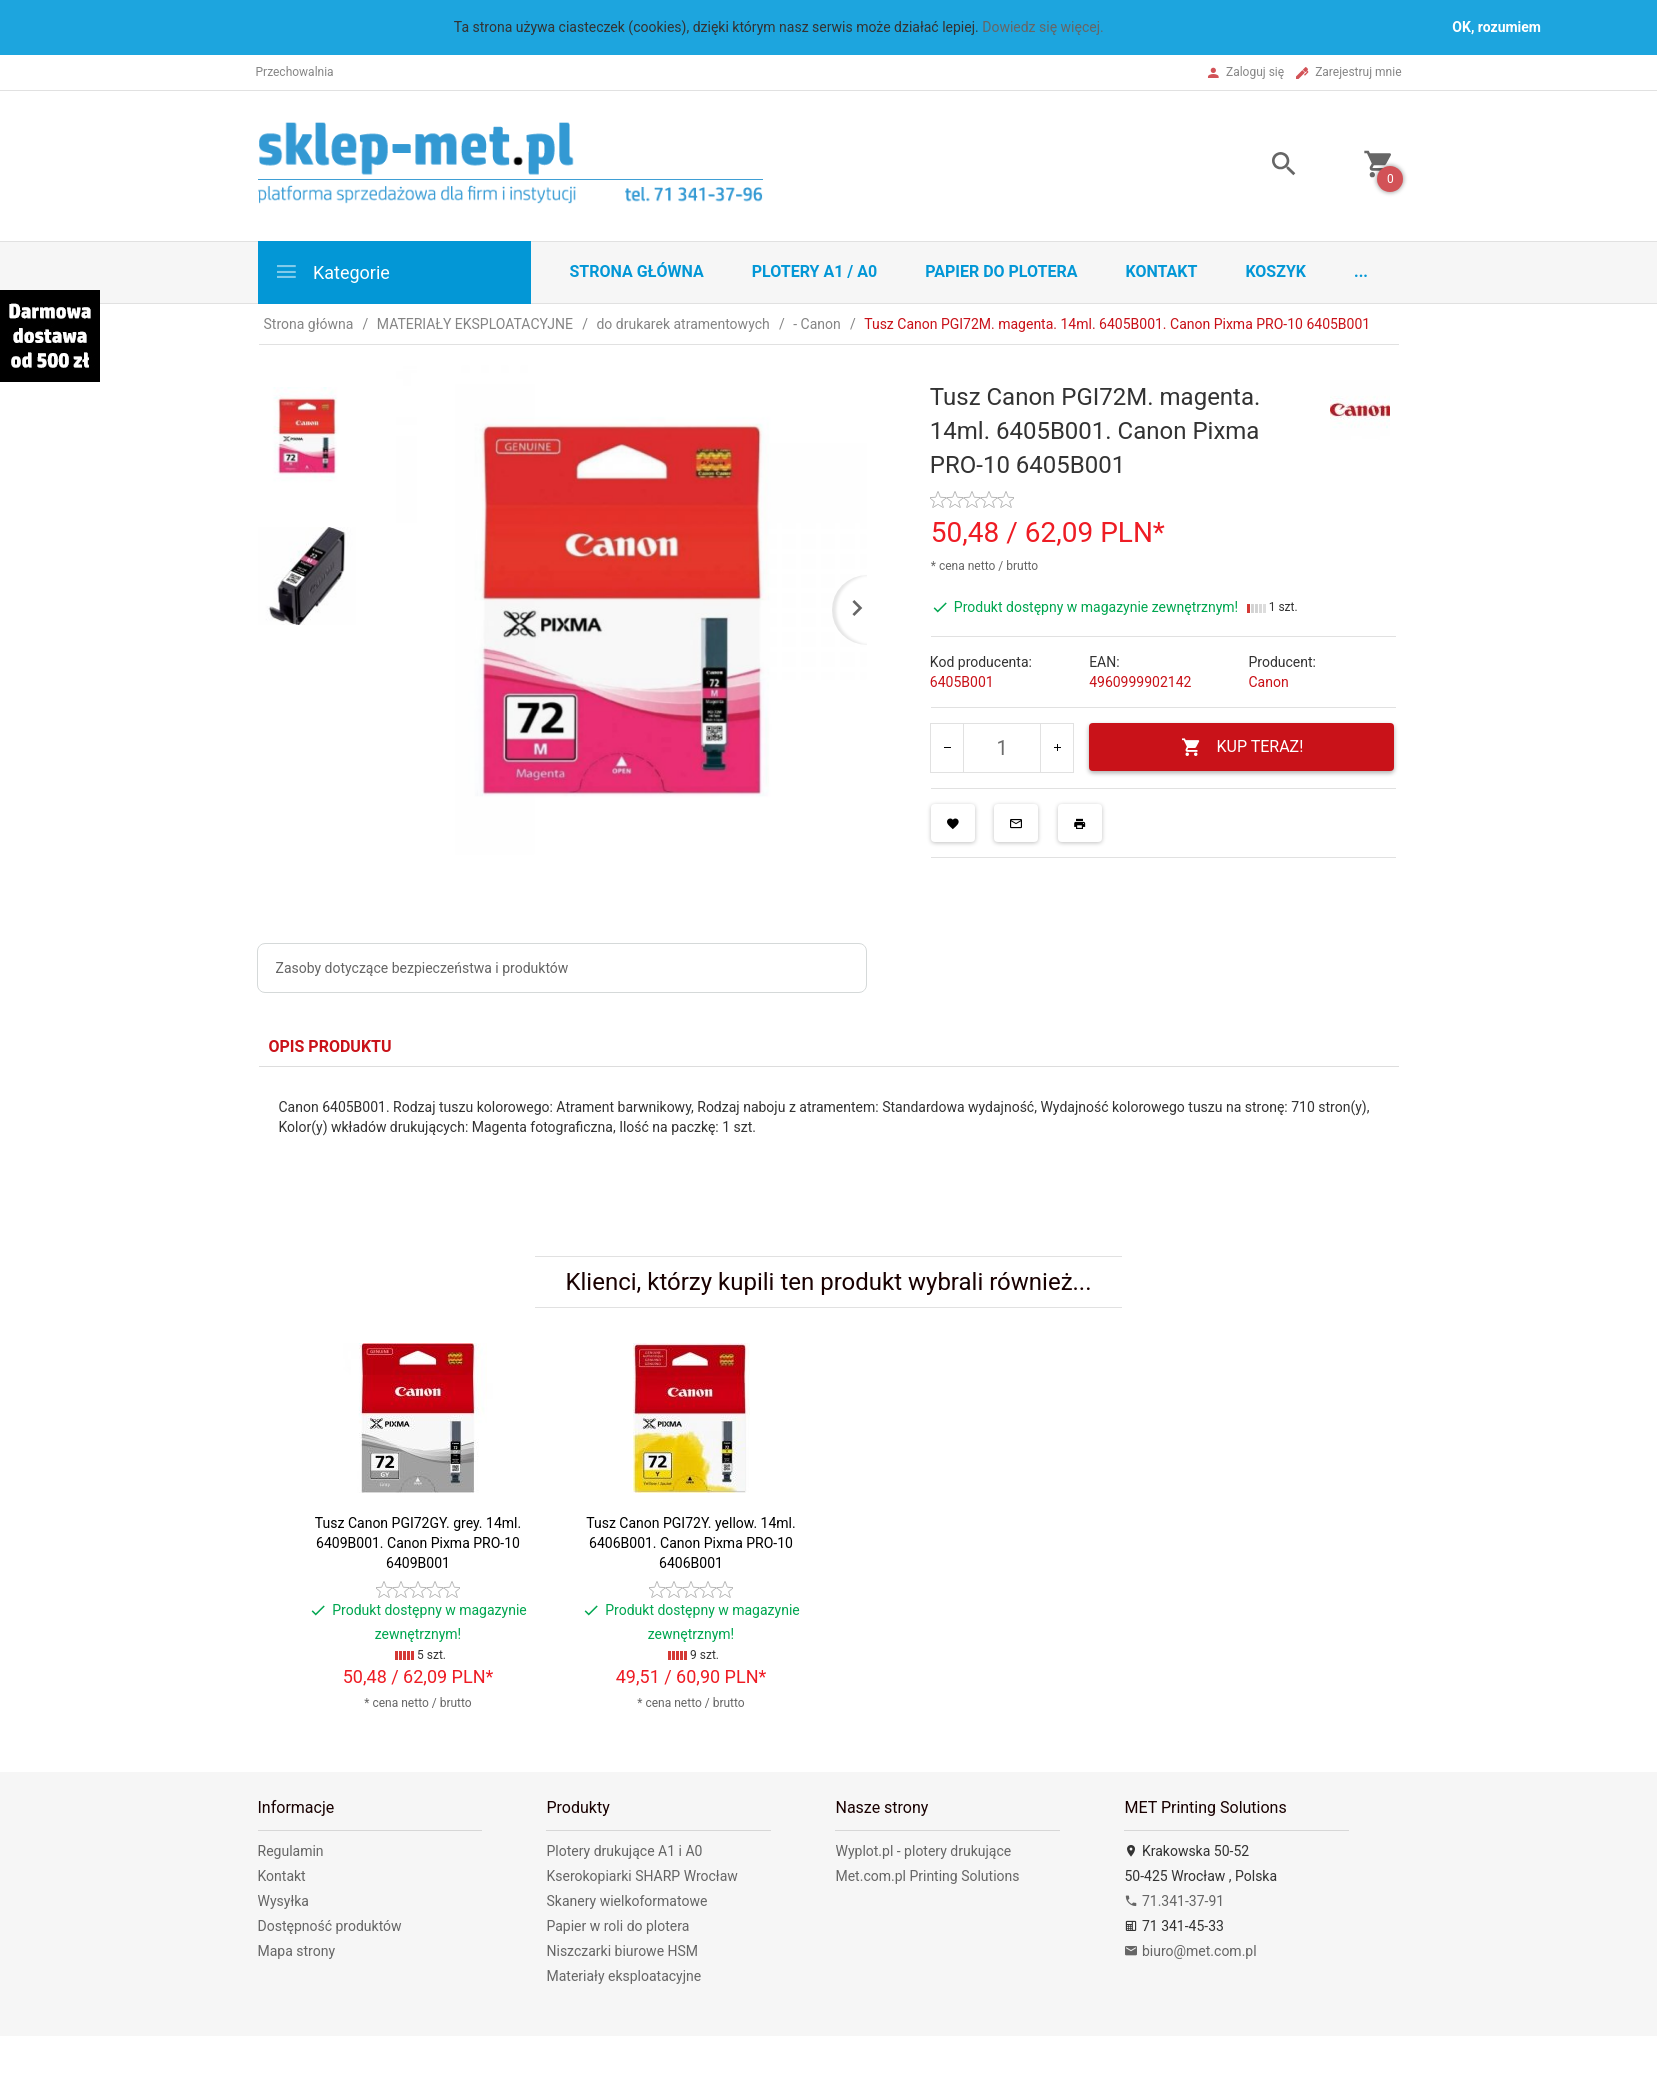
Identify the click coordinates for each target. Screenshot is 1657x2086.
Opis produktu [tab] (330, 1046)
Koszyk (1275, 271)
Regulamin (291, 1851)
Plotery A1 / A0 (814, 271)
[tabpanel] (829, 1146)
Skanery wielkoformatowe (626, 1901)
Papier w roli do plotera (617, 1926)
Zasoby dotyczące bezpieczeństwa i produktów (422, 968)
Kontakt (1161, 271)
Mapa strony (297, 1951)
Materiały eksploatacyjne (623, 1976)
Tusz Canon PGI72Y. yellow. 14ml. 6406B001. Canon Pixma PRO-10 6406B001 (690, 1543)
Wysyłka (283, 1901)
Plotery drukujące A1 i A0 (624, 1851)
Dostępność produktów (330, 1926)
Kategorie (332, 271)
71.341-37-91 (1174, 1901)
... (1361, 271)
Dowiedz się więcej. (1043, 27)
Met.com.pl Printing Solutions (927, 1876)
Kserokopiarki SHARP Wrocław (641, 1876)
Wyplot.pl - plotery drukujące (923, 1851)
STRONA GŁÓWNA (637, 271)
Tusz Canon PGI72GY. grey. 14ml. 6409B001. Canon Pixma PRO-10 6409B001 (418, 1543)
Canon (1268, 682)
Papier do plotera (1001, 271)
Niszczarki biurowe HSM (622, 1951)
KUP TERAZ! (1242, 747)
